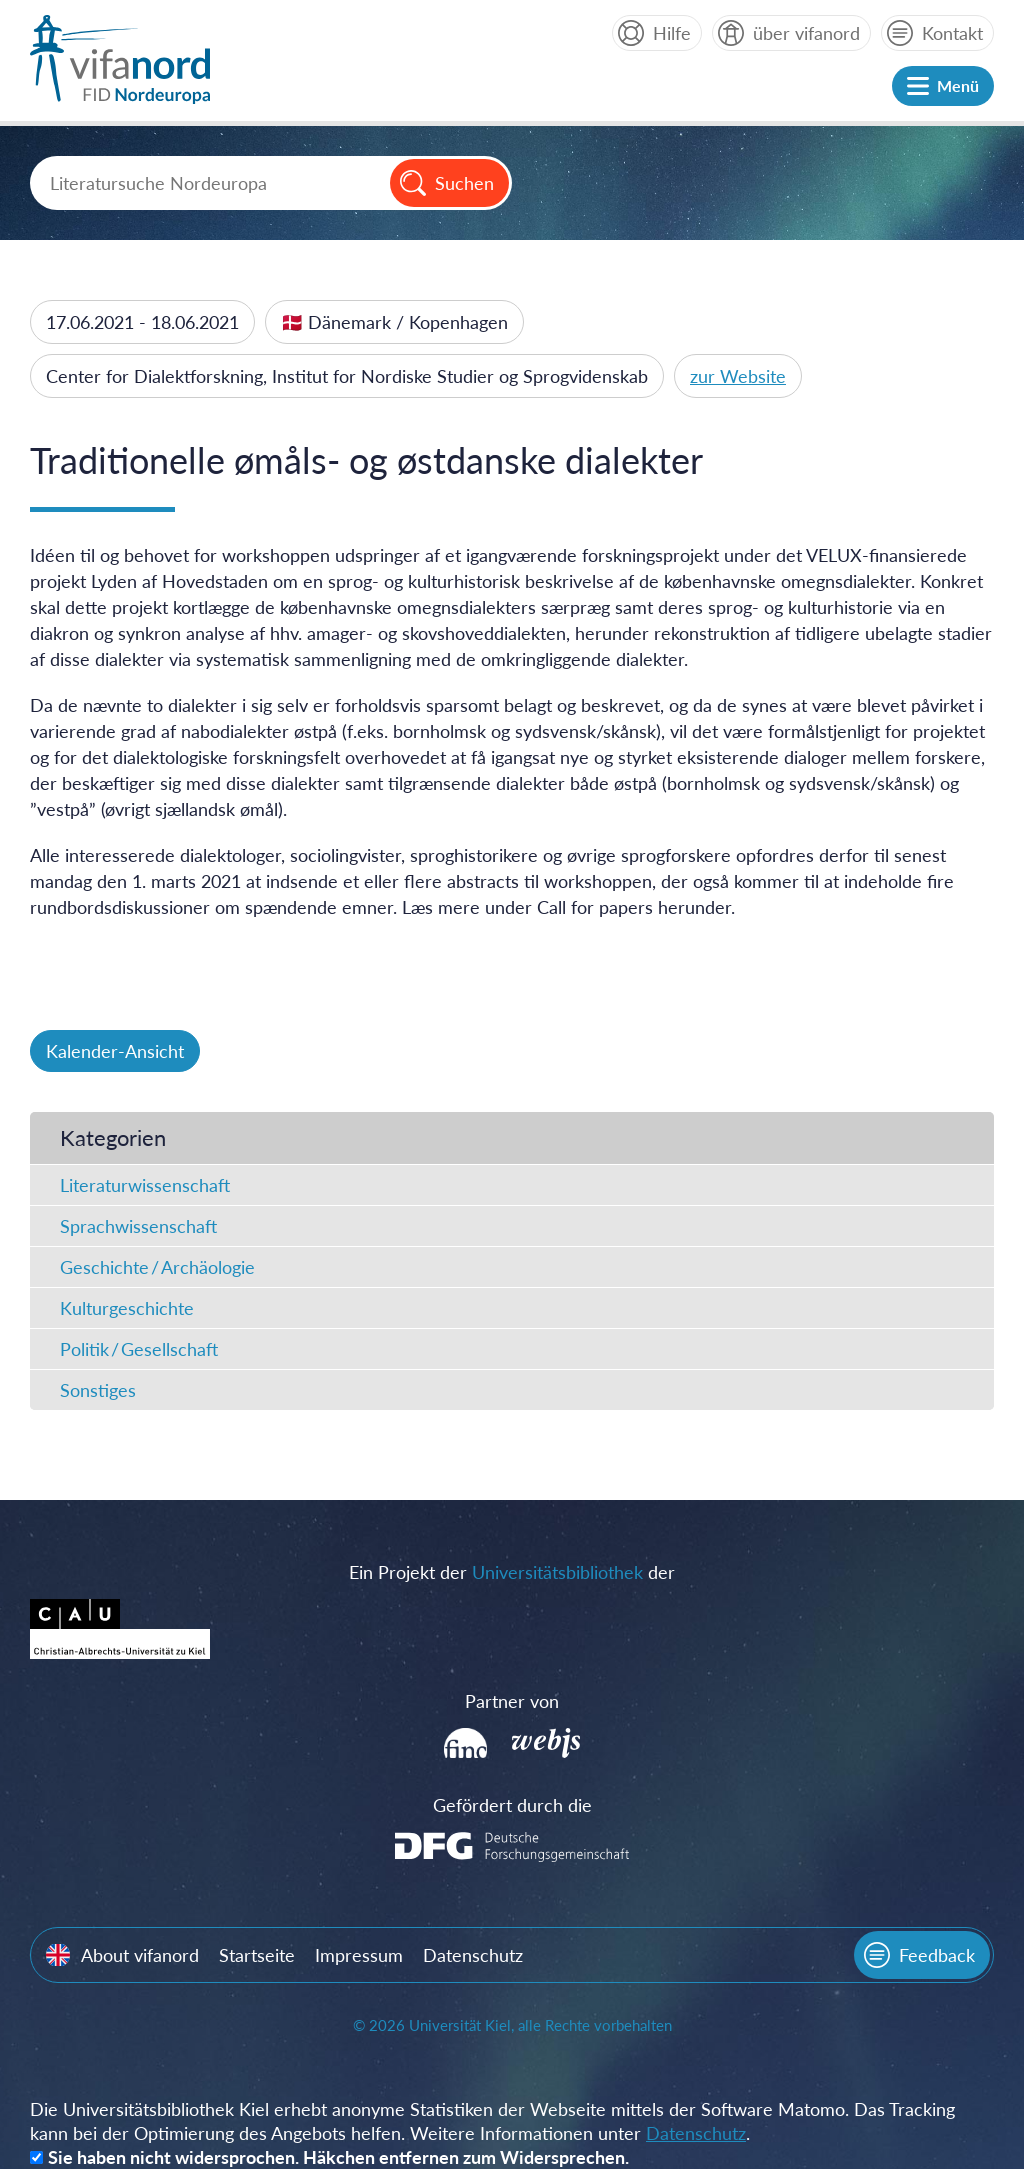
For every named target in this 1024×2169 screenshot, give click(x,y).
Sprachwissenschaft (138, 1226)
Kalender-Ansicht (115, 1051)
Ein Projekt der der (512, 1572)
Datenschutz (473, 1955)
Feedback (937, 1955)
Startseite (257, 1955)
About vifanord (140, 1955)
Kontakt (952, 33)
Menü (958, 85)
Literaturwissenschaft (145, 1185)
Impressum (359, 1955)
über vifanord (806, 33)
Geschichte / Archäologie (157, 1267)
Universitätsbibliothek (557, 1572)
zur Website (738, 376)
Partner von (512, 1701)
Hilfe (672, 33)
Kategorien (113, 1137)
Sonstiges (98, 1390)
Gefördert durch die (512, 1805)
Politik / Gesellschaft (139, 1349)
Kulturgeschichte (127, 1308)
